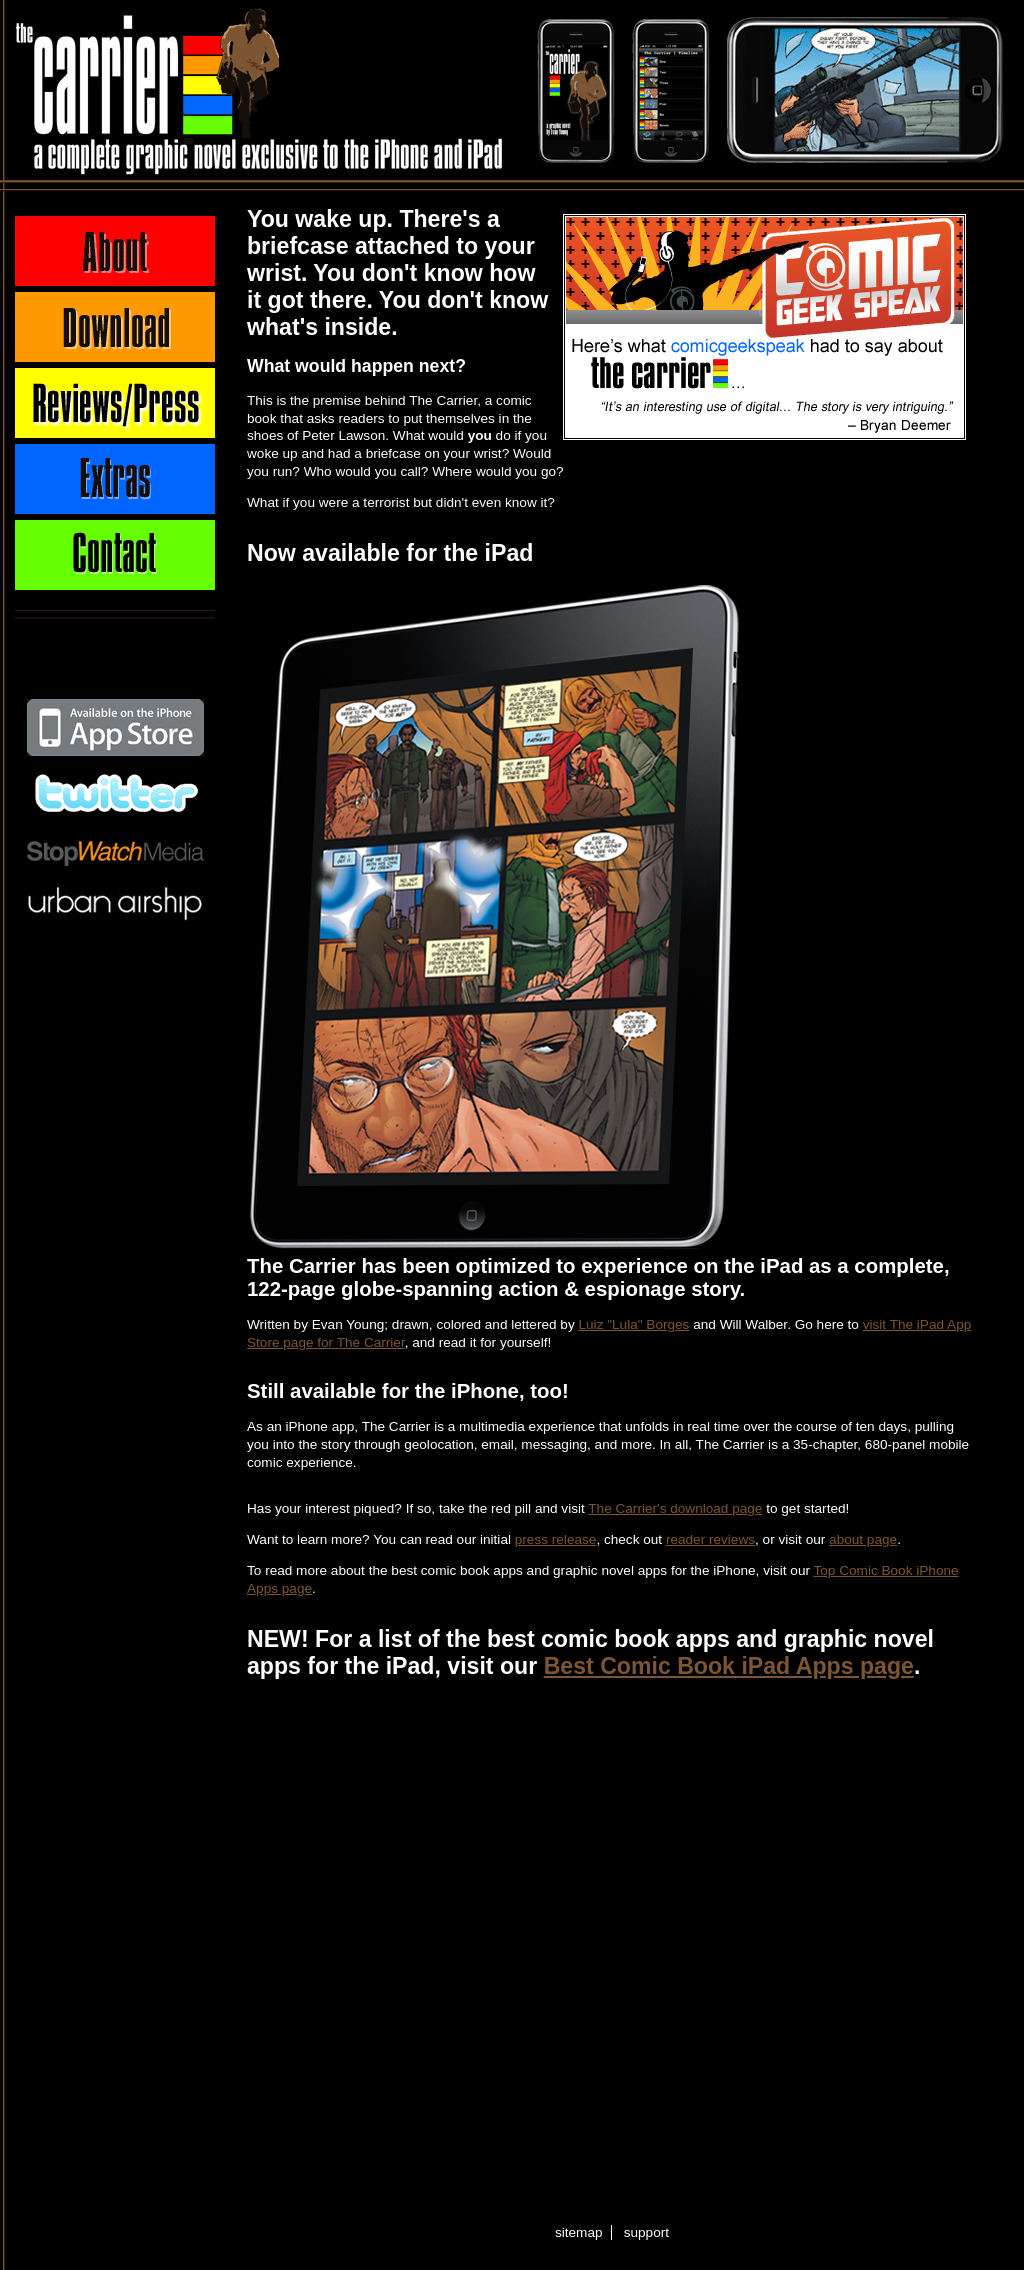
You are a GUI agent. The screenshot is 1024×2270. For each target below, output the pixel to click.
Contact (115, 555)
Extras (115, 479)
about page (863, 1539)
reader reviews (710, 1539)
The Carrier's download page (675, 1508)
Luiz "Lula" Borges (634, 1324)
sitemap (579, 2232)
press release (556, 1539)
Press (115, 403)
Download (115, 327)
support (646, 2232)
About (115, 251)
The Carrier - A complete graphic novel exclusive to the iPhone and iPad (142, 90)
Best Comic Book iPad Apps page (729, 1666)
